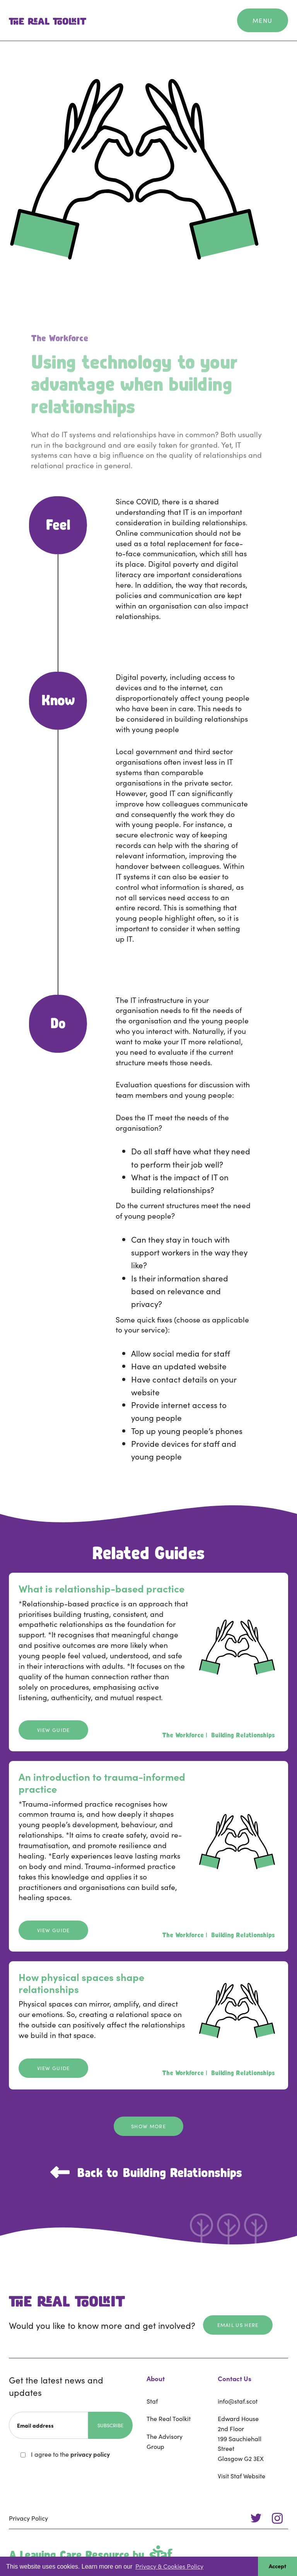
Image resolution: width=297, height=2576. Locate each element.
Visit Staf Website (241, 2475)
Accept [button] (277, 2566)
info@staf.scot (238, 2401)
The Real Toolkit (169, 2418)
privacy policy (90, 2454)
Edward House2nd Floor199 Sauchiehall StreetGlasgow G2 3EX (241, 2438)
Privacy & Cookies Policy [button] (169, 2566)
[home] (47, 20)
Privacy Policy (28, 2518)
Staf (152, 2401)
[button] (262, 21)
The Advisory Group (165, 2441)
